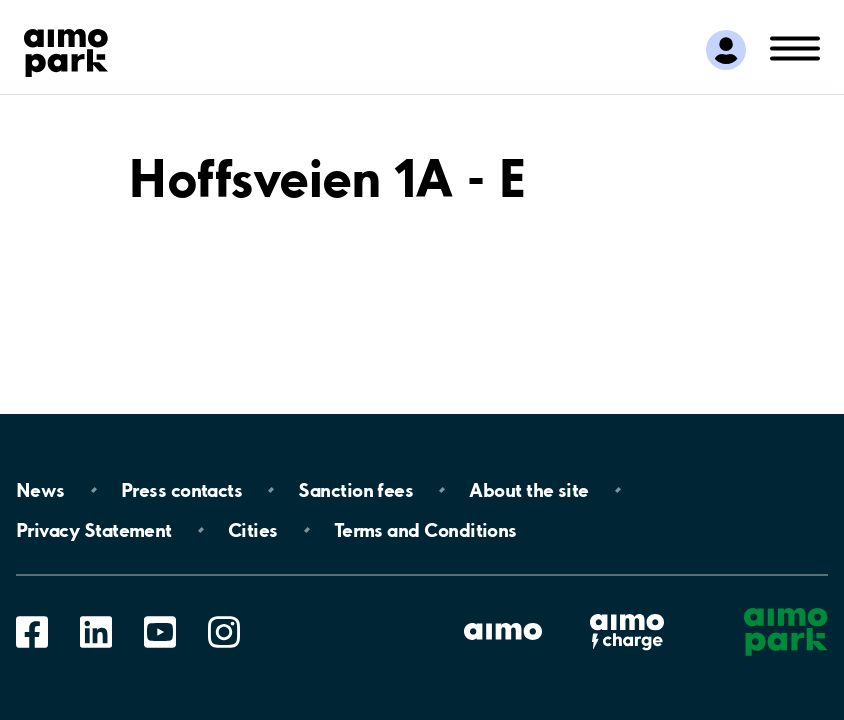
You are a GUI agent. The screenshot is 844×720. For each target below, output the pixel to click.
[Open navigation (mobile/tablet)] (795, 47)
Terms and (425, 530)
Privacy (94, 530)
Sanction (355, 490)
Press (181, 490)
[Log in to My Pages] (726, 50)
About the (528, 490)
